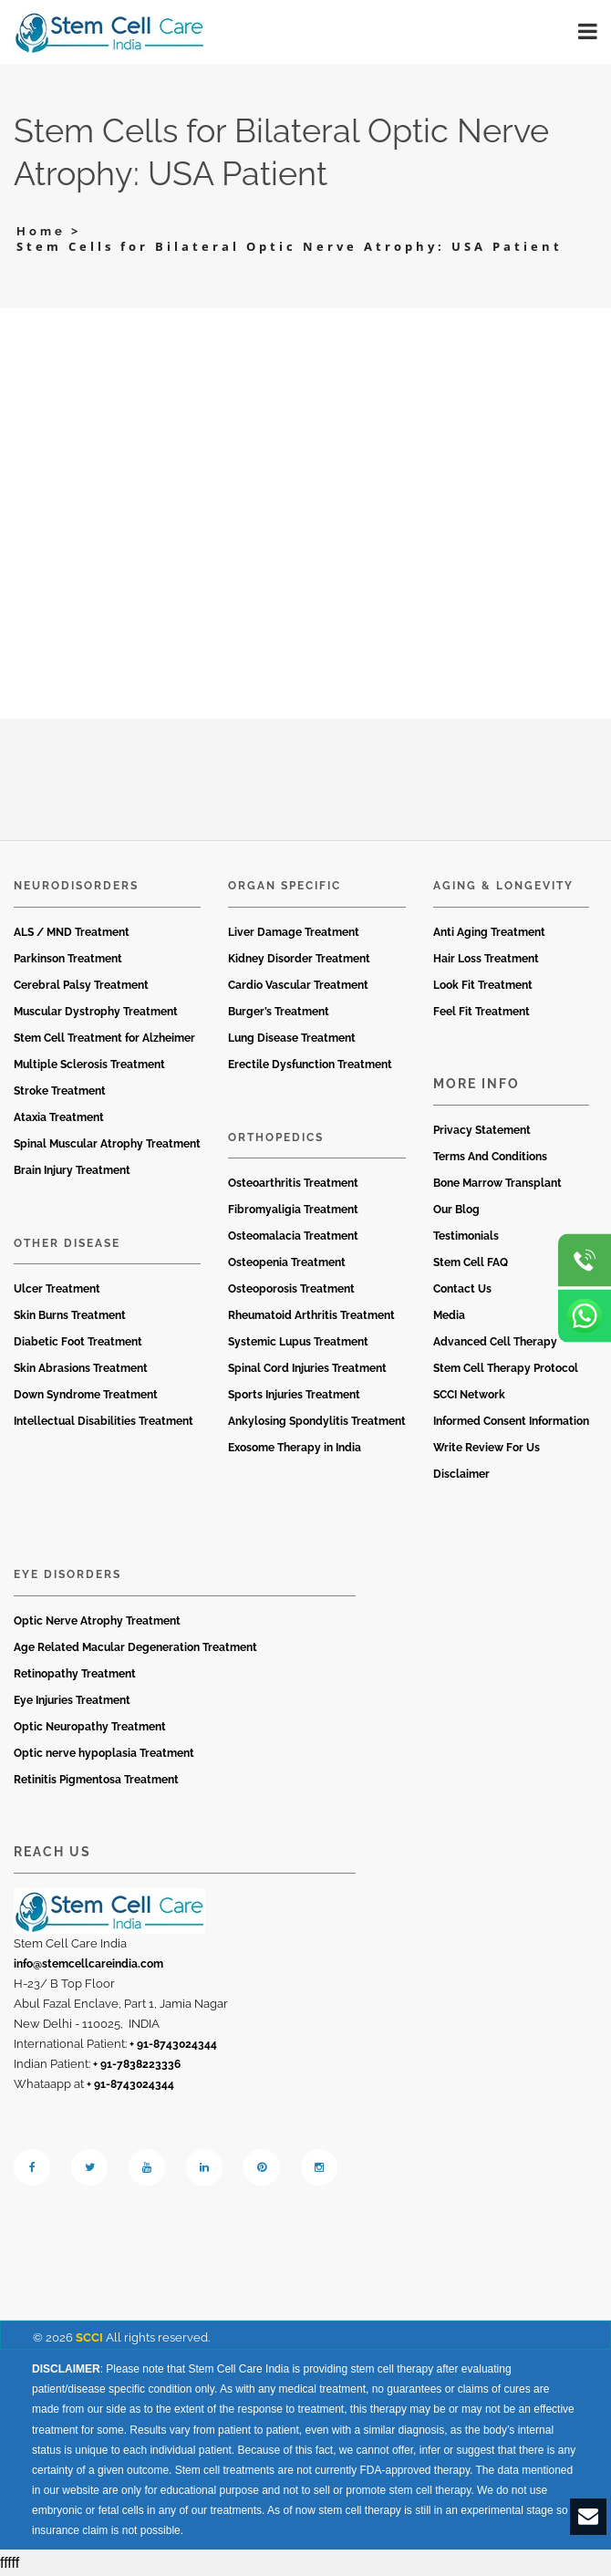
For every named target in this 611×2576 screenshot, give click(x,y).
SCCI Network (469, 1394)
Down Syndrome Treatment (86, 1394)
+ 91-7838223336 (137, 2064)
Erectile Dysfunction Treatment (310, 1064)
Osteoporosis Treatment (291, 1289)
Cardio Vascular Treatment (298, 985)
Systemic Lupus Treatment (298, 1341)
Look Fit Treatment (483, 985)
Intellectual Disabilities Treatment (103, 1421)
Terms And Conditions (490, 1156)
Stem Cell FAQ (470, 1262)
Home (41, 231)
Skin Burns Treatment (70, 1315)
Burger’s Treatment (278, 1011)
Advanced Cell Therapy (495, 1341)
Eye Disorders (67, 1574)
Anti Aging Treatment (489, 932)
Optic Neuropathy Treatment (90, 1726)
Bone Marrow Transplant (497, 1183)
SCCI (89, 2337)
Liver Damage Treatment (293, 932)
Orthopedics (276, 1137)
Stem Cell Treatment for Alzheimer (104, 1038)
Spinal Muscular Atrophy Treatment (107, 1143)
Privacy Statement (482, 1130)
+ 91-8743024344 (173, 2044)
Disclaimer (461, 1474)
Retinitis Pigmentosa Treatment (96, 1779)
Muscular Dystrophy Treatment (96, 1011)
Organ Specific (284, 885)
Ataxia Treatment (59, 1117)
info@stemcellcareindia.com (88, 1964)
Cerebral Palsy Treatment (81, 985)
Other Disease (67, 1243)
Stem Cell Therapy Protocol (505, 1368)
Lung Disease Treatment (292, 1038)
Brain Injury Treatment (72, 1170)
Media (449, 1315)
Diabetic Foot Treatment (78, 1341)
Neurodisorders (76, 885)
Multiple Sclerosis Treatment (89, 1064)
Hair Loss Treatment (486, 958)
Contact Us (462, 1289)
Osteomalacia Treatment (293, 1236)
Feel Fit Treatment (481, 1011)
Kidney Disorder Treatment (299, 958)
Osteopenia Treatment (287, 1262)
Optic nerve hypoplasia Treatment (104, 1753)
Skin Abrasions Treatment (81, 1368)
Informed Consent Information (511, 1421)
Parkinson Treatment (68, 958)
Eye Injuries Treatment (72, 1700)
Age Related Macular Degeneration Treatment (135, 1647)
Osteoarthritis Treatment (293, 1183)
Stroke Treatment (60, 1091)
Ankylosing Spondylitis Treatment (317, 1421)
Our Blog (456, 1209)
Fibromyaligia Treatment (293, 1209)
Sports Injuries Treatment (294, 1394)
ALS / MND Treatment (71, 932)
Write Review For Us (486, 1447)
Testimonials (466, 1236)
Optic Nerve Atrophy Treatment (97, 1621)
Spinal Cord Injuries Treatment (307, 1368)
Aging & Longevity (503, 885)
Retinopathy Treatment (75, 1673)
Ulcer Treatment (57, 1289)
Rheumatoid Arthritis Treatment (311, 1315)
